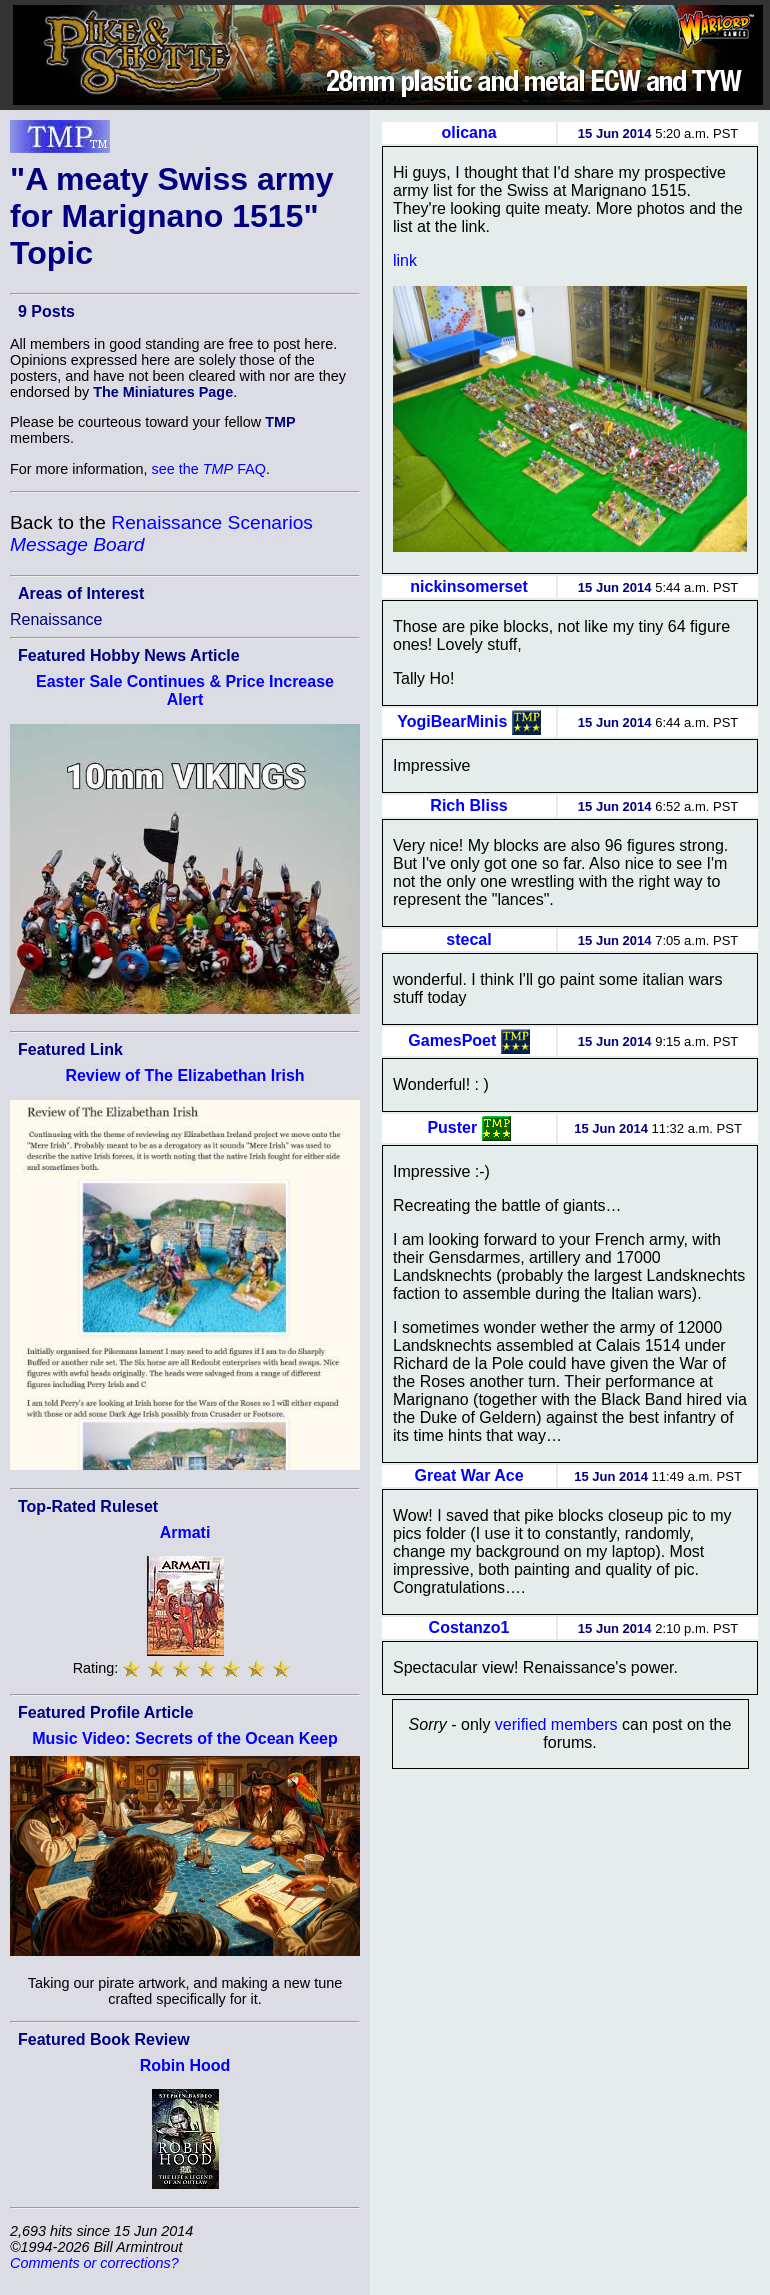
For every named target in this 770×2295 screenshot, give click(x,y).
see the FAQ (209, 469)
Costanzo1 (469, 1627)
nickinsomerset (468, 586)
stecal (468, 939)
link (405, 260)
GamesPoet (452, 1039)
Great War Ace (469, 1475)
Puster (452, 1126)
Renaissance (56, 619)
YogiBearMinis (452, 720)
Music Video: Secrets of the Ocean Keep (185, 1738)
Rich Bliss (468, 805)
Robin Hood (185, 2065)
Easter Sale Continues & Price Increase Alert (185, 690)
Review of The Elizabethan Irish (184, 1075)
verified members (556, 1724)
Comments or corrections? (94, 2263)
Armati (185, 1532)
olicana (468, 132)
